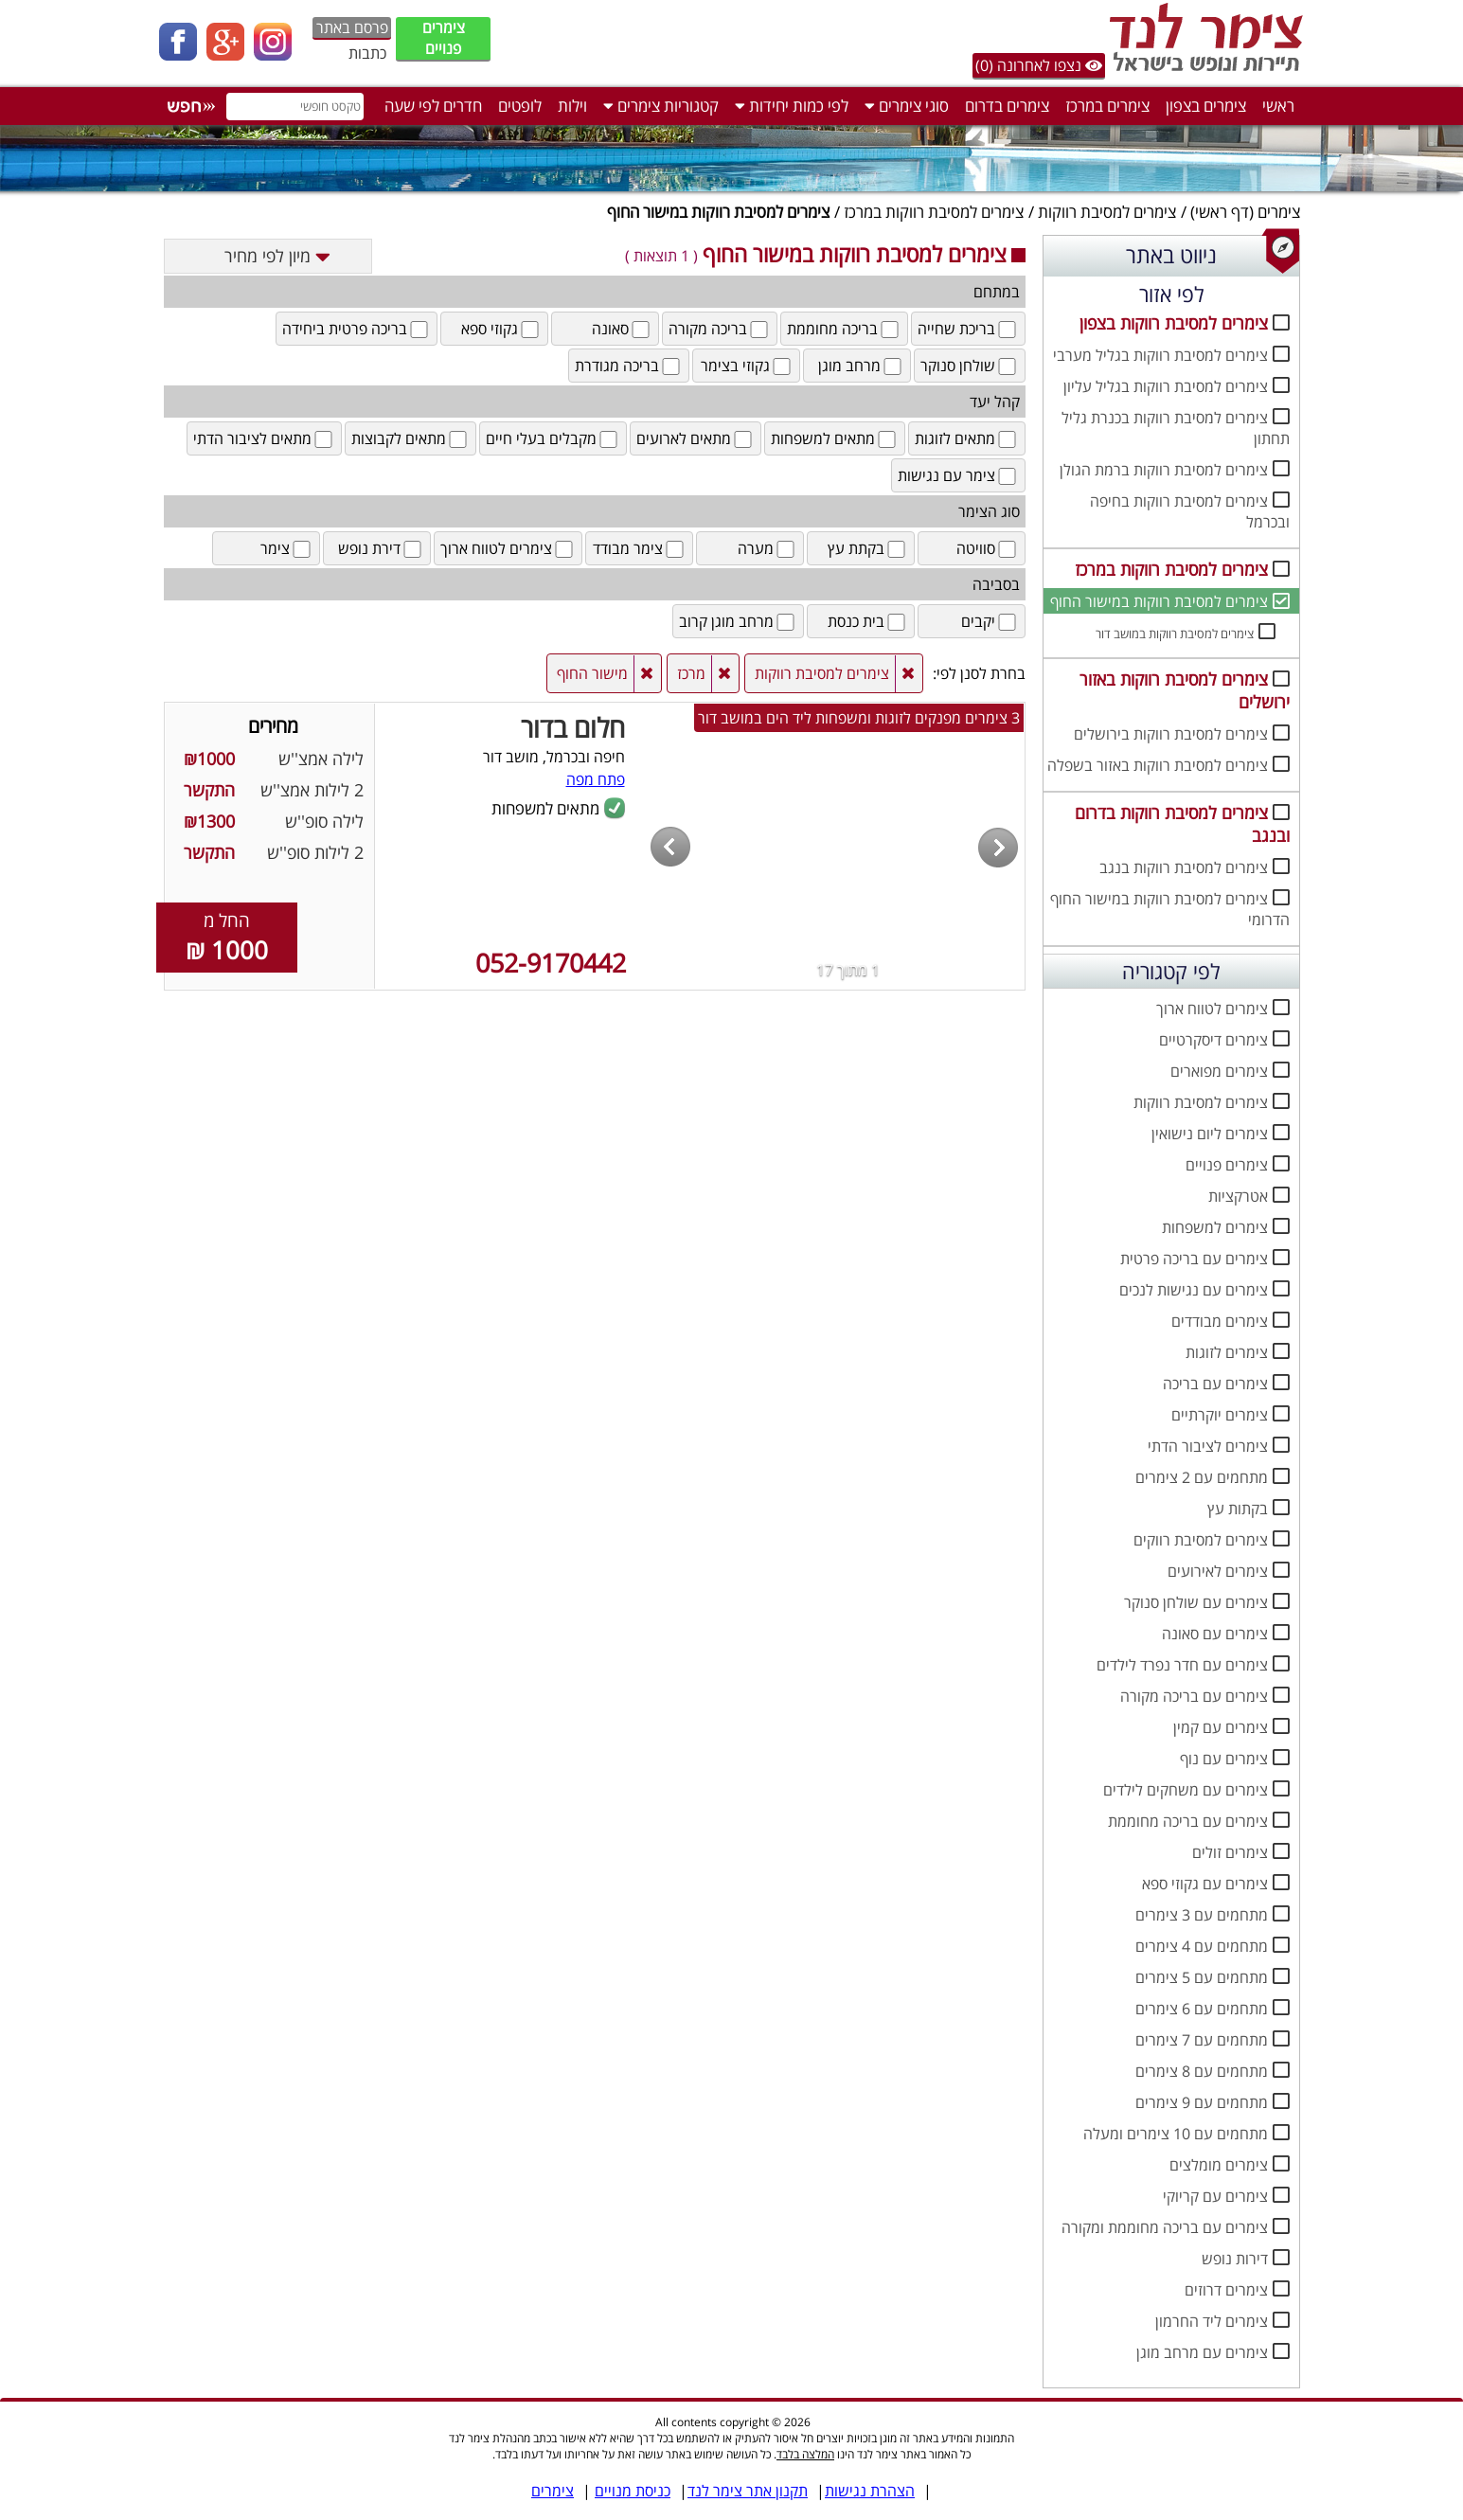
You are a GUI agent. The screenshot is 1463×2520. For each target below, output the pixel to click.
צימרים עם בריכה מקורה (1194, 1696)
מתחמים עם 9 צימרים (1201, 2102)
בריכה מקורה (720, 328)
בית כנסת (868, 621)
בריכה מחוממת (844, 328)
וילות (572, 105)
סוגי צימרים (907, 105)
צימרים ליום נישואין (1209, 1133)
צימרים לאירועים (1218, 1571)
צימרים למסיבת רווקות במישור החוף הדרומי (1170, 909)
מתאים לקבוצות (410, 438)
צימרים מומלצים (1218, 2164)
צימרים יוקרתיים (1219, 1414)
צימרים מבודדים (1219, 1321)
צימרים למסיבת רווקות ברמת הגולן (1164, 469)
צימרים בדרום (1007, 105)
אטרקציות (1238, 1196)
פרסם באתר (352, 27)
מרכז (691, 673)
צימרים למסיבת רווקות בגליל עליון (1165, 386)
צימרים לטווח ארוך (1212, 1008)
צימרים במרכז (1107, 105)
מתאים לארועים (695, 438)
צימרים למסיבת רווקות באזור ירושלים (1184, 690)
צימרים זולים (1230, 1852)
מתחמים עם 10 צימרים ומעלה (1175, 2133)
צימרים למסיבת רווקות (1107, 212)
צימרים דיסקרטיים (1213, 1039)
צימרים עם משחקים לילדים (1185, 1789)
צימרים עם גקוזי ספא (1205, 1883)
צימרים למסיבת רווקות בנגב (1183, 867)
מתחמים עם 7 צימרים (1201, 2039)
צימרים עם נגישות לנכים (1193, 1289)
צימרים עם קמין (1220, 1727)
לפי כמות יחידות (791, 105)
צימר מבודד (640, 548)
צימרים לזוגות (1227, 1352)
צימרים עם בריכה (1215, 1383)
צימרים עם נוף (1224, 1758)
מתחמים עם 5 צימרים (1201, 1977)
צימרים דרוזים (1226, 2289)
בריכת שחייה (968, 328)
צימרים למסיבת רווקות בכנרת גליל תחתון (1176, 428)
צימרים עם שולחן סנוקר (1196, 1602)
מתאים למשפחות (835, 438)
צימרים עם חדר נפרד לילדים (1182, 1664)
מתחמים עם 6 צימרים (1201, 2008)
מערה (767, 548)
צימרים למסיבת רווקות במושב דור (1175, 633)
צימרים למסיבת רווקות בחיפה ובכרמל (1190, 511)
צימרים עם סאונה (1215, 1633)
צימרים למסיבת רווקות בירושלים (1171, 734)
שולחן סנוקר (969, 365)
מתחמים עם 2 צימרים (1201, 1477)
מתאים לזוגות (967, 438)
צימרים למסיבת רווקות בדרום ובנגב (1182, 824)
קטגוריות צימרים (661, 105)
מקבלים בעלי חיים (553, 438)
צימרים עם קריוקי (1215, 2196)
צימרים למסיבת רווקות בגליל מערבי (1160, 355)
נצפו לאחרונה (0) (1038, 65)
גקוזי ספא (501, 328)
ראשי (1278, 105)
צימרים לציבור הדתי (1208, 1446)
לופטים (520, 105)
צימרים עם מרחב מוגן (1202, 2352)
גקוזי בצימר (747, 365)
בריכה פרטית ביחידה (356, 328)
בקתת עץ (868, 548)
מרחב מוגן (861, 365)
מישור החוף (592, 673)
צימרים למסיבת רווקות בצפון (1173, 323)
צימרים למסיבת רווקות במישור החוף (1159, 601)
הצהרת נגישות (870, 2490)
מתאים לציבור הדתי (264, 438)
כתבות (367, 53)
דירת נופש (381, 548)
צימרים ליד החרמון (1211, 2321)
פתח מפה (595, 779)
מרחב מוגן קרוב (738, 621)
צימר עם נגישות (958, 475)
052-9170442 (550, 962)
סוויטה (987, 548)
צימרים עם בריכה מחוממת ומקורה (1165, 2227)
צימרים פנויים (443, 38)
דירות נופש (1235, 2258)
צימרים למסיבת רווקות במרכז (934, 212)
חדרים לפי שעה (433, 105)
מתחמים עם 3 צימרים (1201, 1914)
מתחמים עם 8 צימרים (1201, 2071)
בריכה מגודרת (629, 365)
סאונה (622, 328)
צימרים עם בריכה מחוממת (1188, 1821)
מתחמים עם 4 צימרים (1201, 1946)
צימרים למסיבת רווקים (1200, 1539)
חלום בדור (573, 727)
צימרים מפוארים (1219, 1071)
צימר (286, 548)
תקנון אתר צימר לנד (747, 2490)
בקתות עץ (1237, 1508)
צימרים (1279, 212)
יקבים (990, 621)
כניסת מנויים (632, 2490)
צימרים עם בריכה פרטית (1194, 1258)
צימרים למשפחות (1215, 1227)
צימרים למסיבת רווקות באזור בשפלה (1157, 765)
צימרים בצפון (1206, 105)
